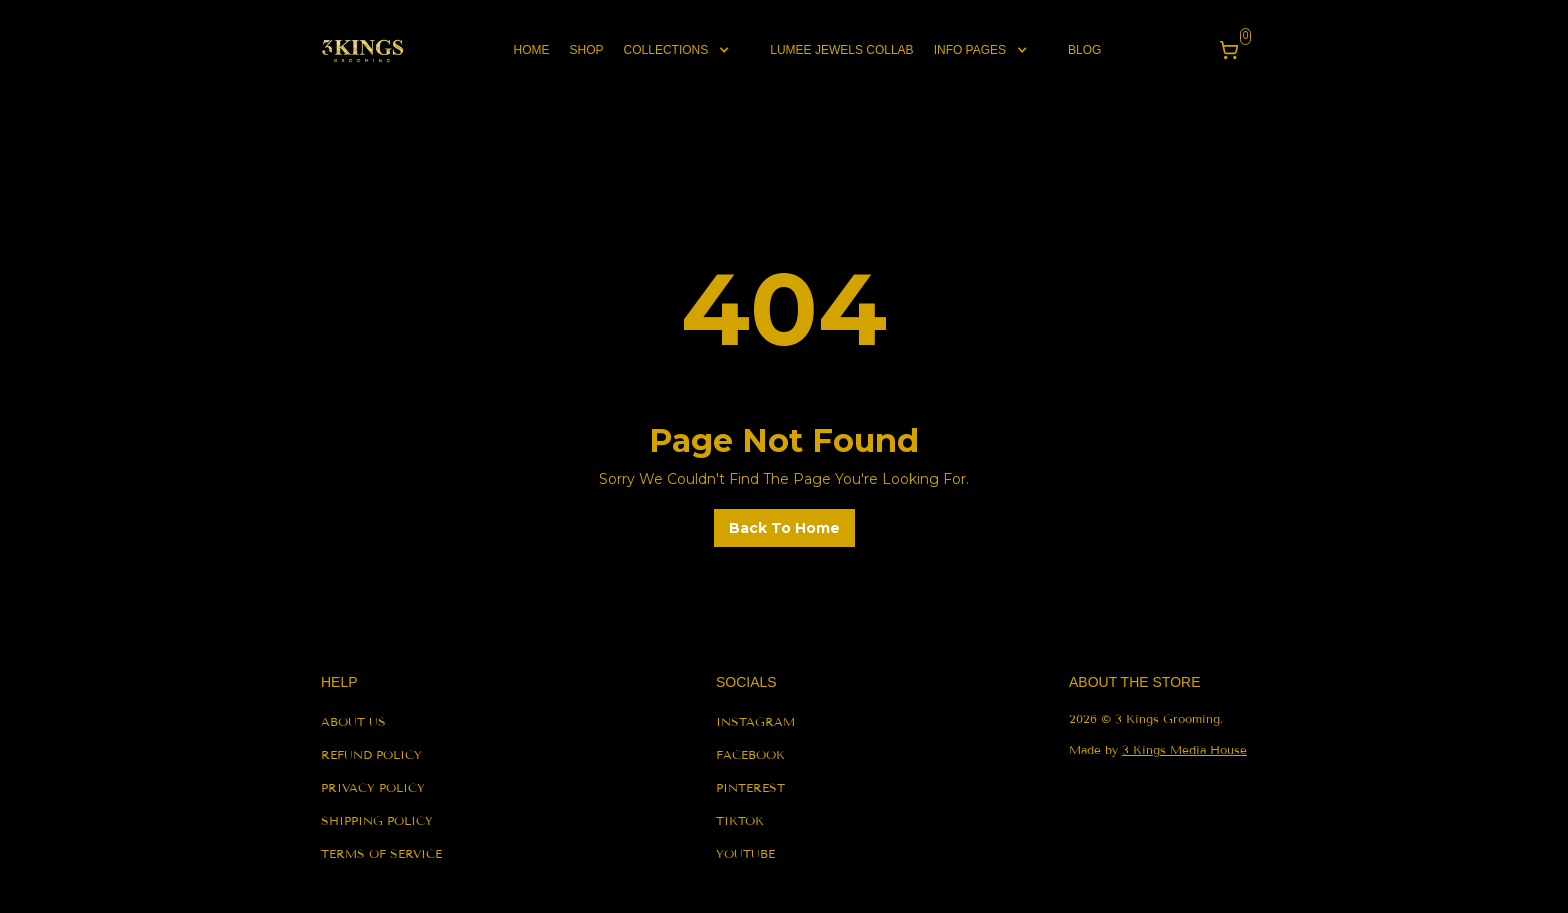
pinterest (750, 787)
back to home (784, 528)
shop (587, 50)
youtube (745, 853)
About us (353, 721)
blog (1084, 50)
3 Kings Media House (1184, 749)
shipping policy (377, 820)
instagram (755, 721)
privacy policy (373, 787)
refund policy (371, 754)
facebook (750, 754)
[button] (687, 50)
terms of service (381, 853)
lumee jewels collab (841, 50)
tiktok (740, 820)
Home (532, 50)
